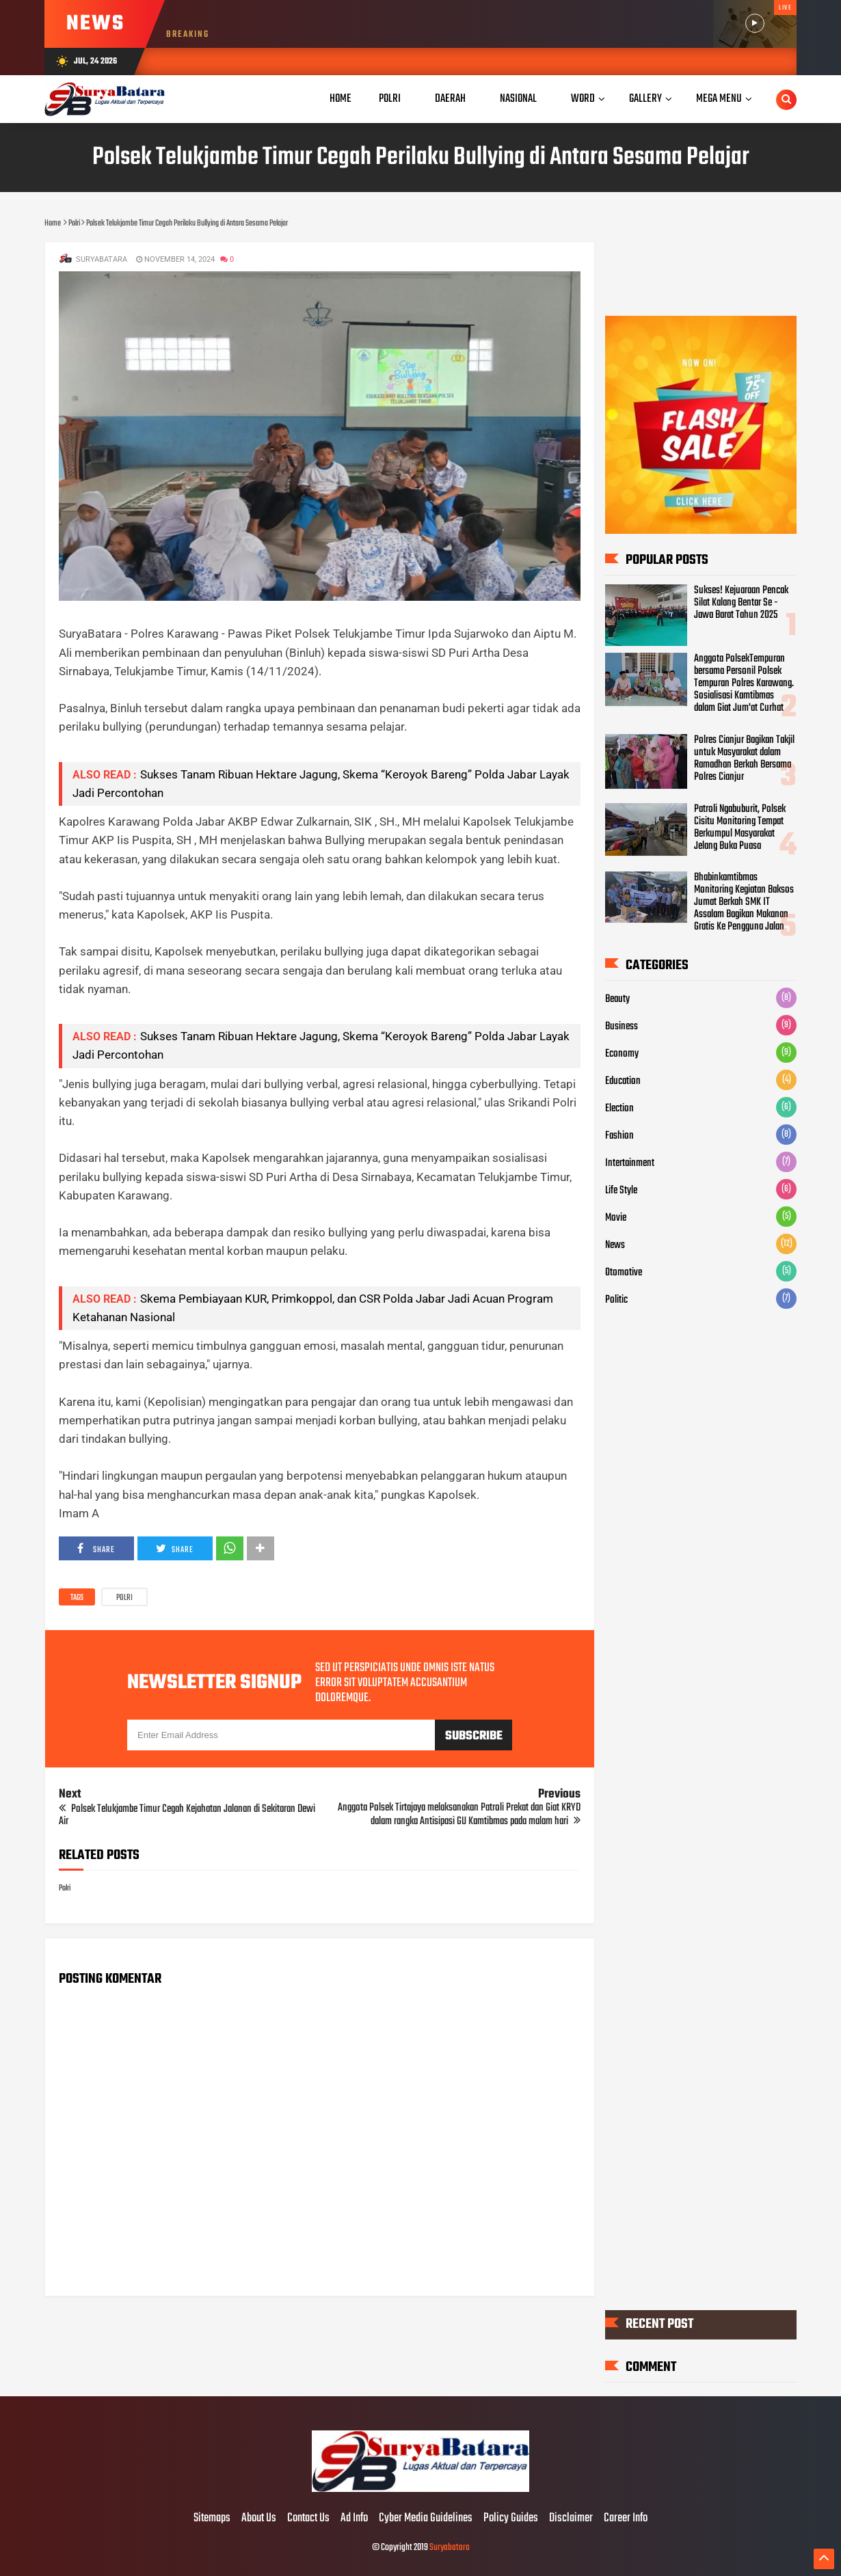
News (615, 1245)
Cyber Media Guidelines (425, 2518)
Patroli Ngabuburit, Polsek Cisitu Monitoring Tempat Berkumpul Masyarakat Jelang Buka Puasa (740, 827)
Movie (615, 1218)
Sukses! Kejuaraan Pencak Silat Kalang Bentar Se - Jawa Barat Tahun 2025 (741, 603)
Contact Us (308, 2518)
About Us (258, 2518)
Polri (124, 1598)
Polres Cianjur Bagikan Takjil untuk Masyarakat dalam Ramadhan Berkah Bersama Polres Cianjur (744, 758)
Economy (622, 1054)
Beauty (617, 999)
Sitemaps (211, 2518)
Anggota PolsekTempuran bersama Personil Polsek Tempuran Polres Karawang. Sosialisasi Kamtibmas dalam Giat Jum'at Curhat (744, 683)
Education (623, 1081)
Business (621, 1026)
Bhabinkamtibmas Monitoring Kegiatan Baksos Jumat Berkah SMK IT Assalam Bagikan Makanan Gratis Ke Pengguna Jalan (744, 902)
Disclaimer (571, 2518)
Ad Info (354, 2518)
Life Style (621, 1190)
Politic (616, 1300)
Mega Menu (719, 99)
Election (619, 1108)
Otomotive (623, 1273)
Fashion (619, 1136)
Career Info (626, 2518)
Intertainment (629, 1163)
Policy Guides (510, 2518)
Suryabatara (449, 2547)
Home (340, 99)
